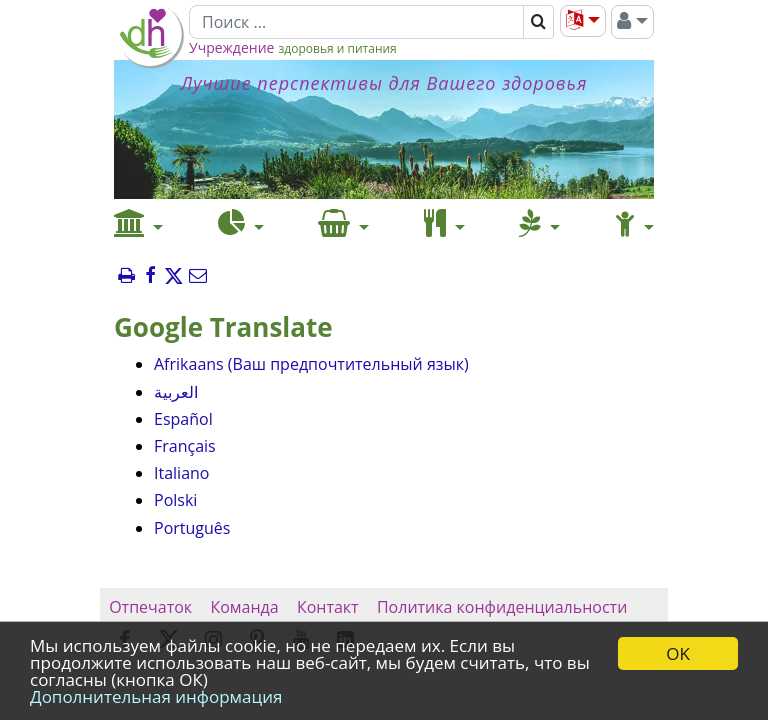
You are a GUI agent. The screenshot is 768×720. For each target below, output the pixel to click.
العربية (176, 392)
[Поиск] (356, 22)
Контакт (328, 607)
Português (192, 528)
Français (185, 446)
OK (678, 653)
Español (183, 419)
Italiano (181, 473)
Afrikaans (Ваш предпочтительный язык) (311, 364)
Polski (175, 500)
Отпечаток (150, 607)
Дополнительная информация (156, 696)
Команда (244, 607)
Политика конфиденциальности (502, 607)
